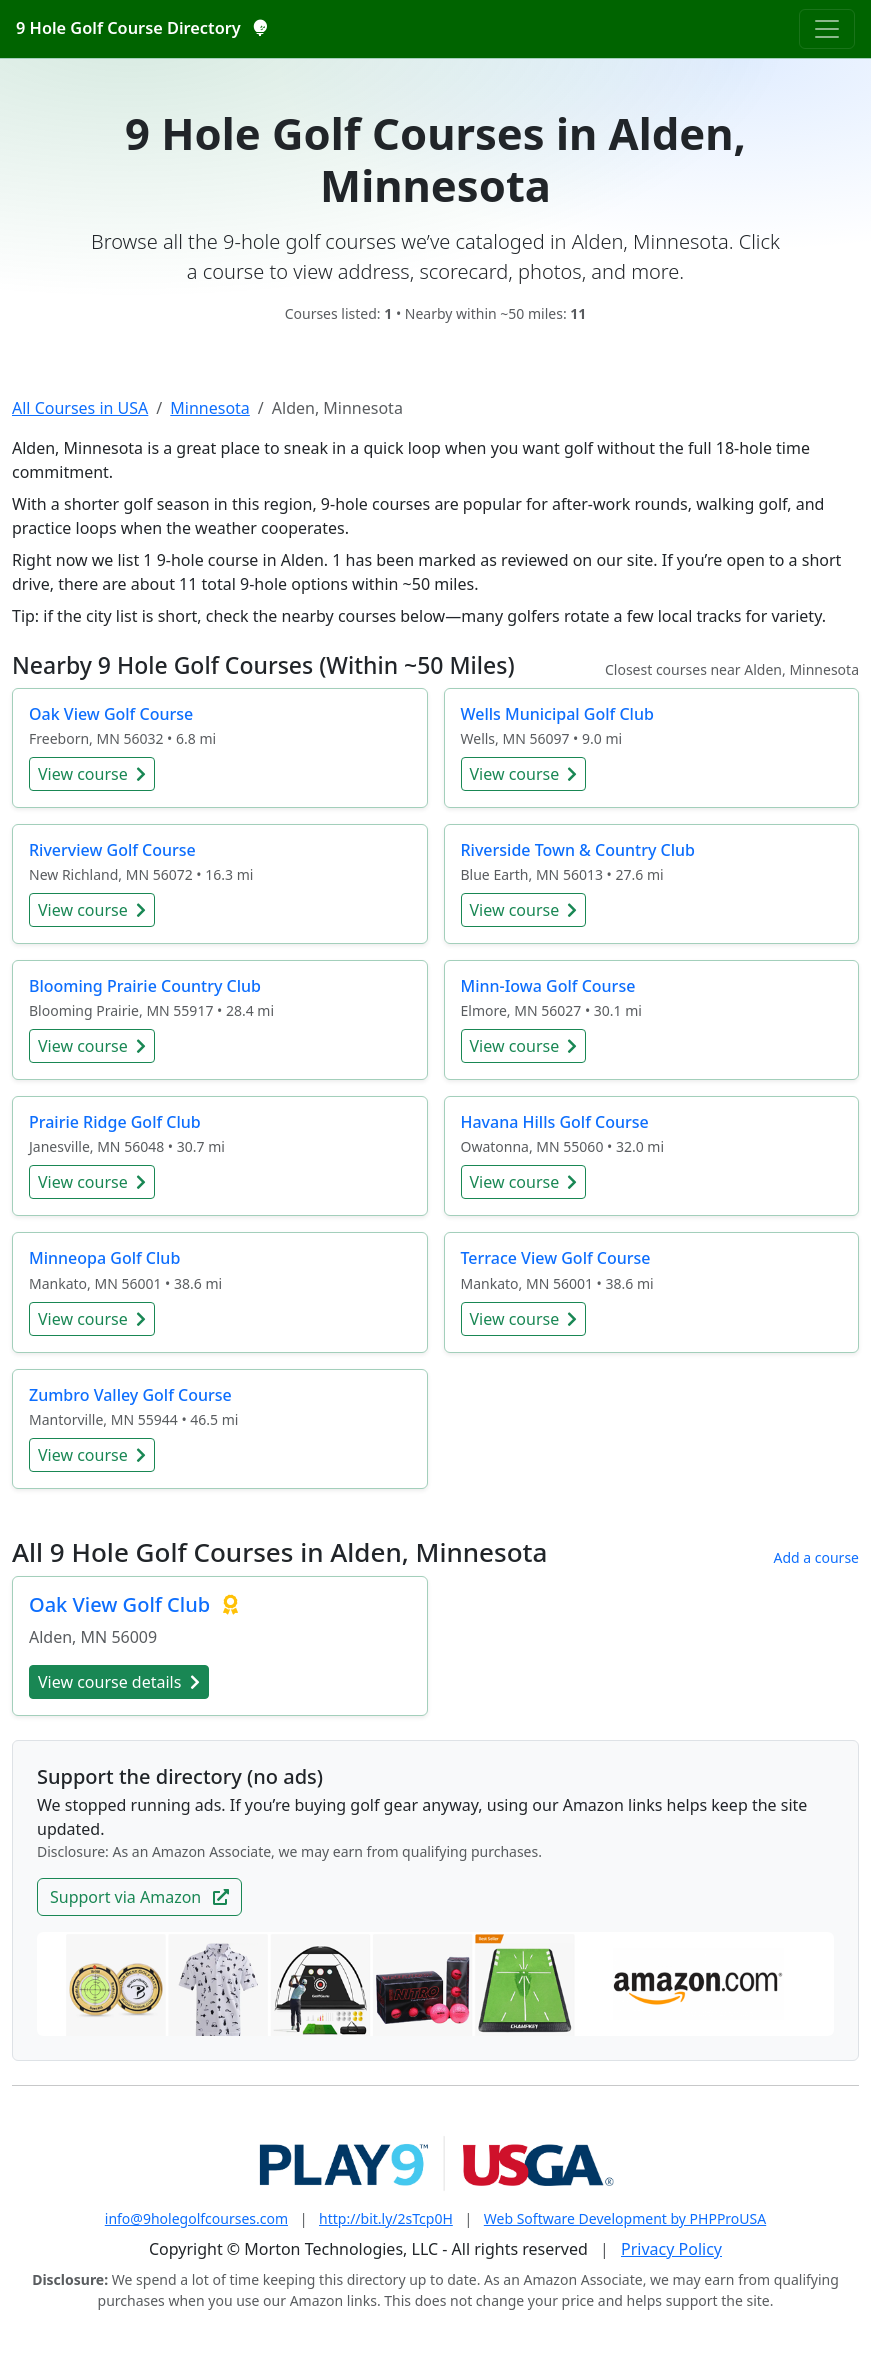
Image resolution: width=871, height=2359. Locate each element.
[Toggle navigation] (827, 29)
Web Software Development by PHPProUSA (625, 2218)
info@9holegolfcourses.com (196, 2218)
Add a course (816, 1557)
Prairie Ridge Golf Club (115, 1122)
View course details (119, 1682)
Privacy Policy (671, 2249)
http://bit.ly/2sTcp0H (386, 2218)
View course (92, 774)
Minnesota (210, 408)
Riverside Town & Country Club (578, 850)
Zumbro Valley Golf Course (130, 1395)
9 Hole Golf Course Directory (141, 28)
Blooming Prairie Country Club (145, 986)
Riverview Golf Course (112, 850)
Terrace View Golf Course (556, 1258)
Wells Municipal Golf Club (557, 714)
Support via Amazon (139, 1897)
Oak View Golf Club (122, 1604)
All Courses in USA (80, 408)
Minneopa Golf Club (104, 1258)
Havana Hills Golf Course (555, 1122)
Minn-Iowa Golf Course (548, 986)
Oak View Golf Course (111, 714)
